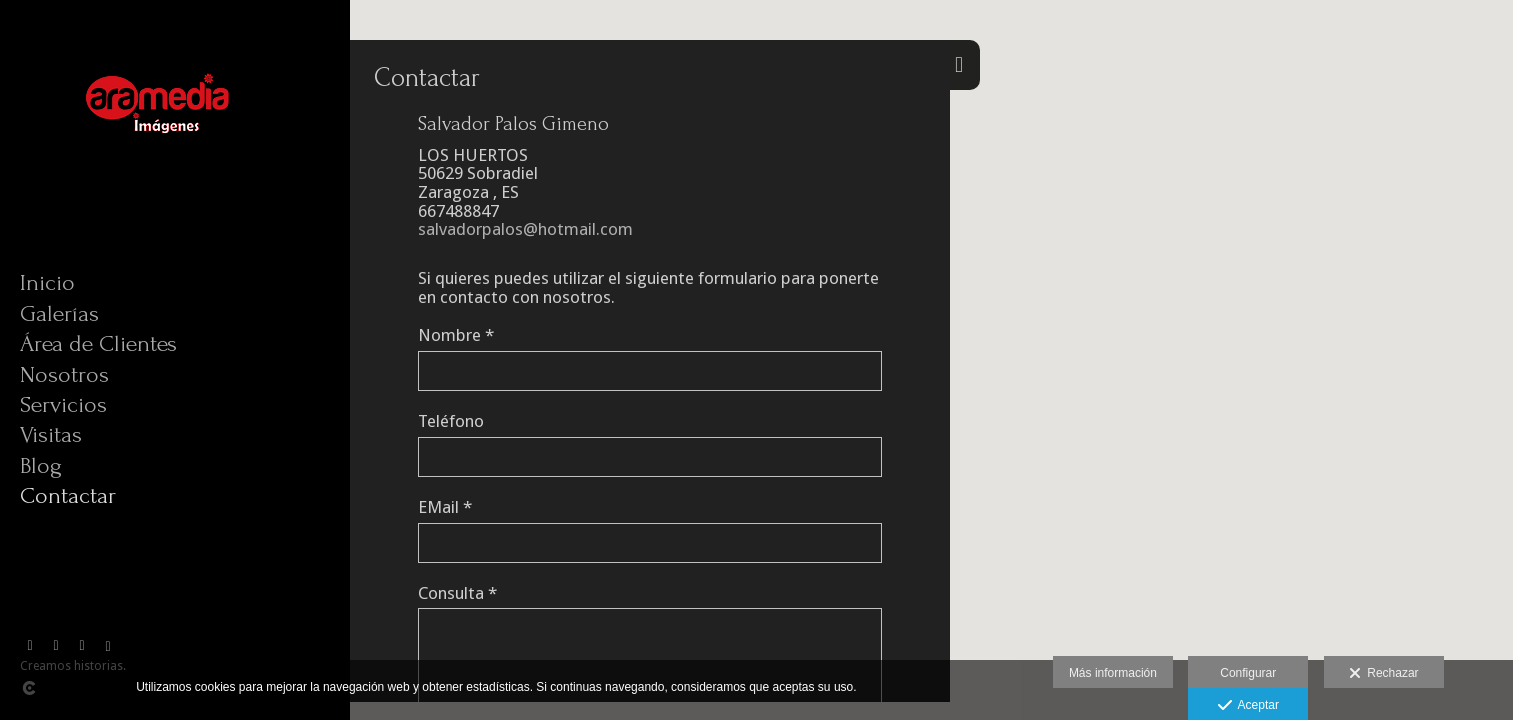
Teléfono (451, 421)
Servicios (63, 404)
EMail (445, 507)
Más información (1113, 673)
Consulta (457, 593)
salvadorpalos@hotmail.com (525, 229)
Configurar (1248, 673)
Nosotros (64, 374)
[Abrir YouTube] (82, 646)
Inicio (47, 282)
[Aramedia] (165, 189)
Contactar (68, 495)
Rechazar (1384, 674)
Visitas (51, 434)
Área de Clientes (98, 343)
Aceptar (1248, 706)
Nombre (456, 335)
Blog (41, 465)
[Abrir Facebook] (30, 646)
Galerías (59, 313)
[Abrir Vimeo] (56, 646)
